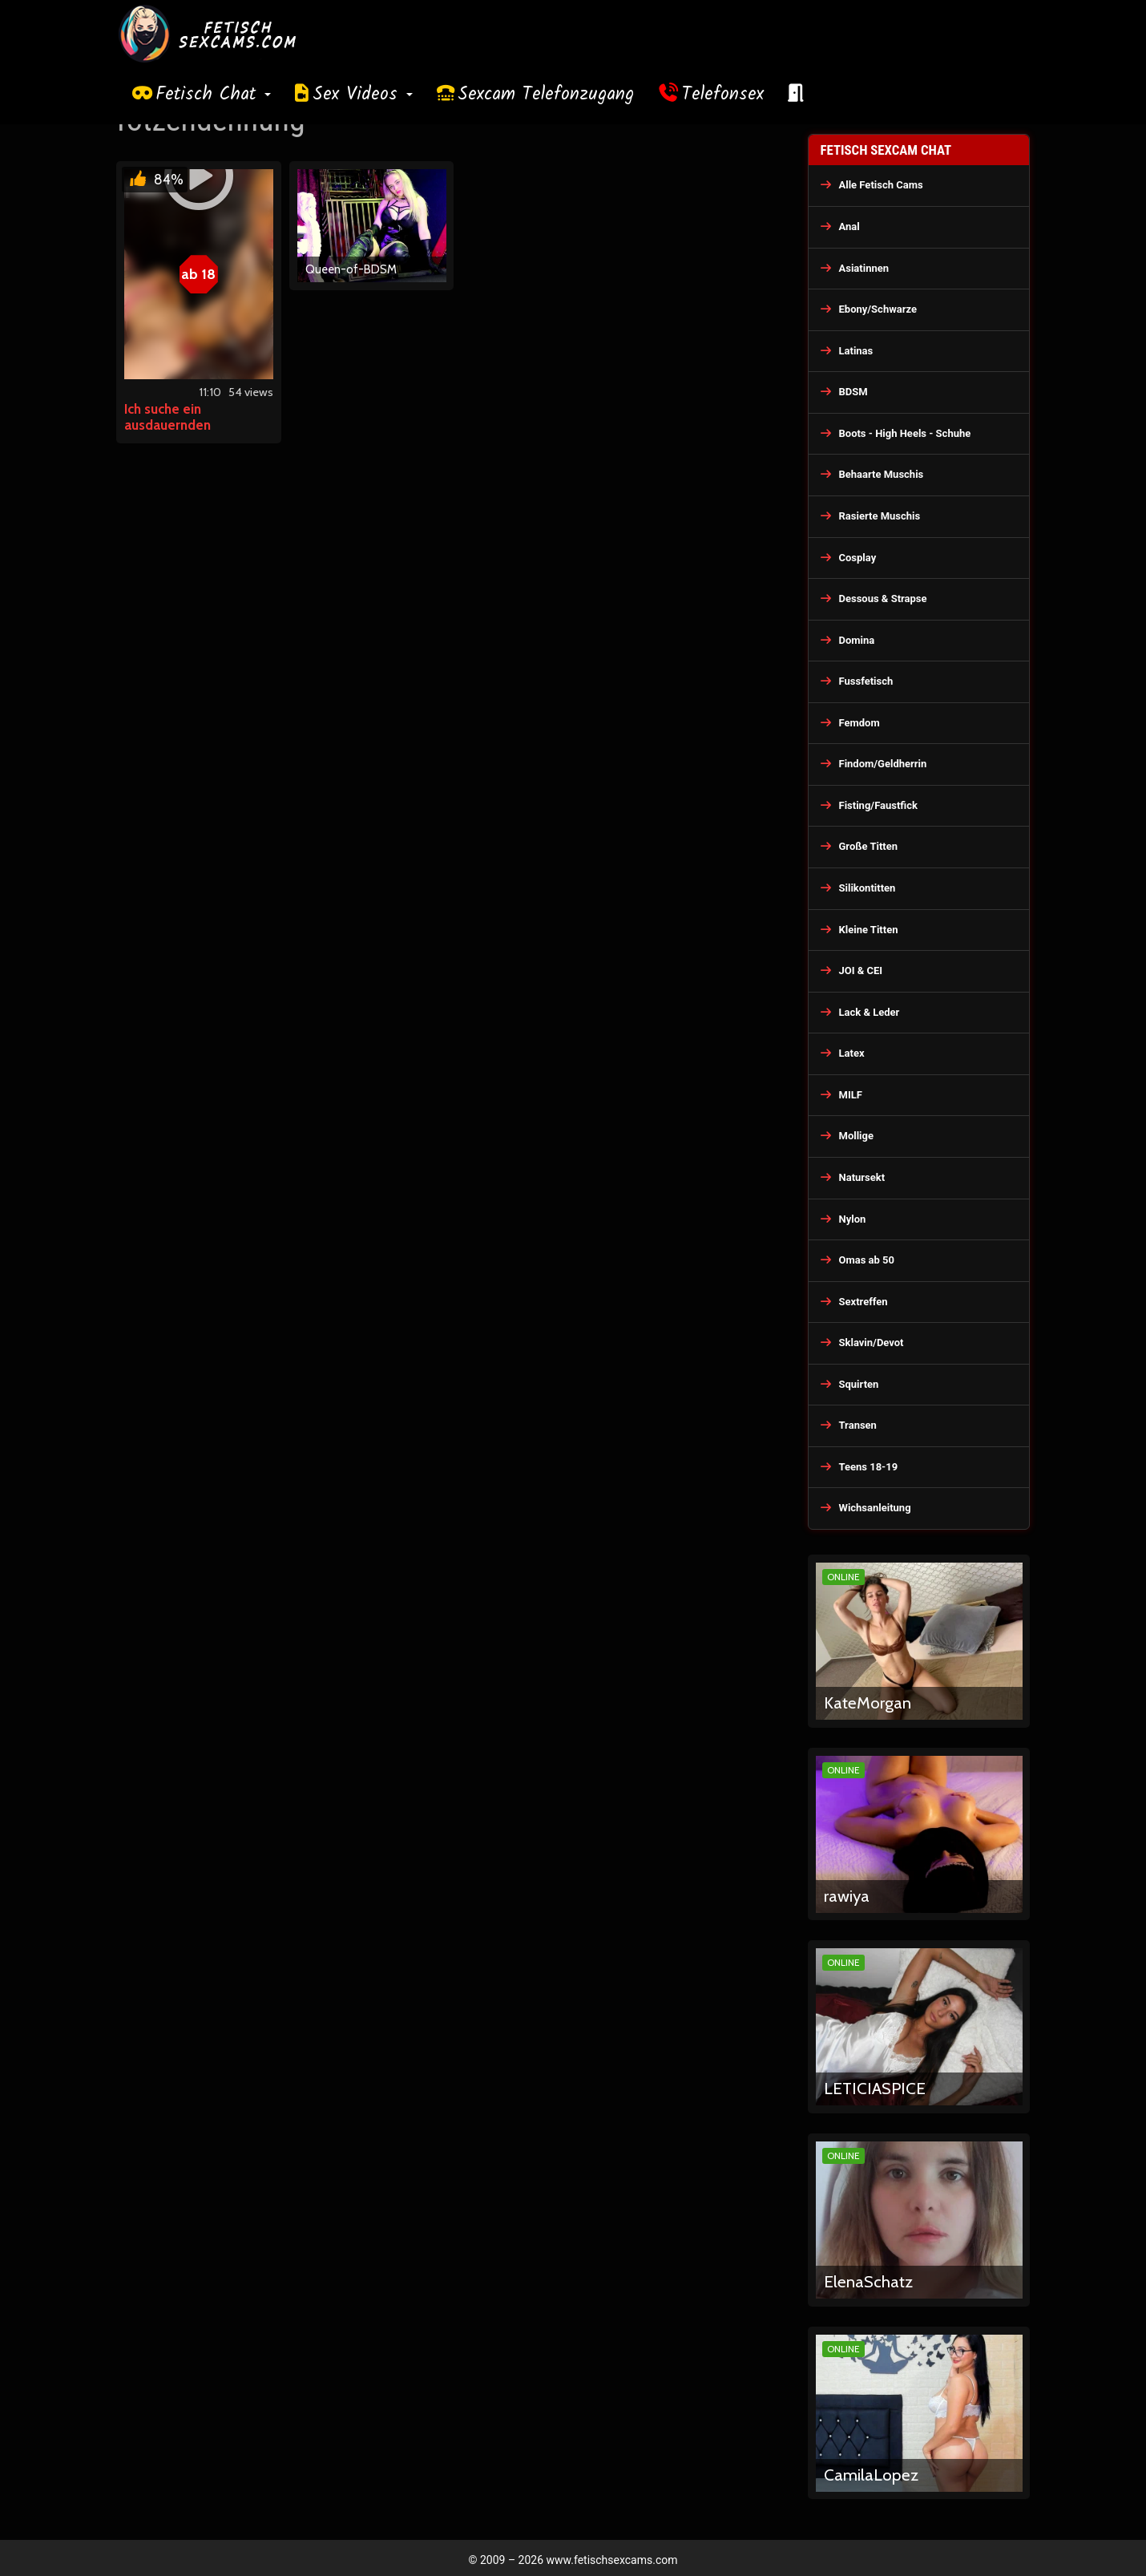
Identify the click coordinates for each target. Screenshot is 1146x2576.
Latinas (856, 351)
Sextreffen (863, 1302)
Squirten (859, 1384)
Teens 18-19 (868, 1467)
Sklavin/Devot (871, 1343)
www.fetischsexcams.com (612, 2560)
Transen (858, 1425)
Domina (857, 640)
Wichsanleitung (875, 1508)
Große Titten (868, 846)
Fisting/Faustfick (878, 805)
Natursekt (862, 1177)
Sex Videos (363, 94)
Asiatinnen (864, 268)
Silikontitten (867, 888)
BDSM (853, 392)
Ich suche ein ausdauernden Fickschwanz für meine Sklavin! (192, 433)
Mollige (856, 1136)
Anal (849, 226)
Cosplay (858, 558)
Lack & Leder (869, 1012)
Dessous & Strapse (883, 598)
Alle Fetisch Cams (881, 185)
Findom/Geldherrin (883, 764)
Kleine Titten (868, 930)
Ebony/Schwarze (878, 309)
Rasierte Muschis (880, 516)
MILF (850, 1095)
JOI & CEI (861, 970)
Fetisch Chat (213, 94)
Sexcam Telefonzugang (546, 94)
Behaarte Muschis (881, 474)
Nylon (852, 1219)
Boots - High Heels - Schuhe (905, 433)
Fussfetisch (866, 681)
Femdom (859, 723)
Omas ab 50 (867, 1260)
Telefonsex (723, 94)
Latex (852, 1053)
